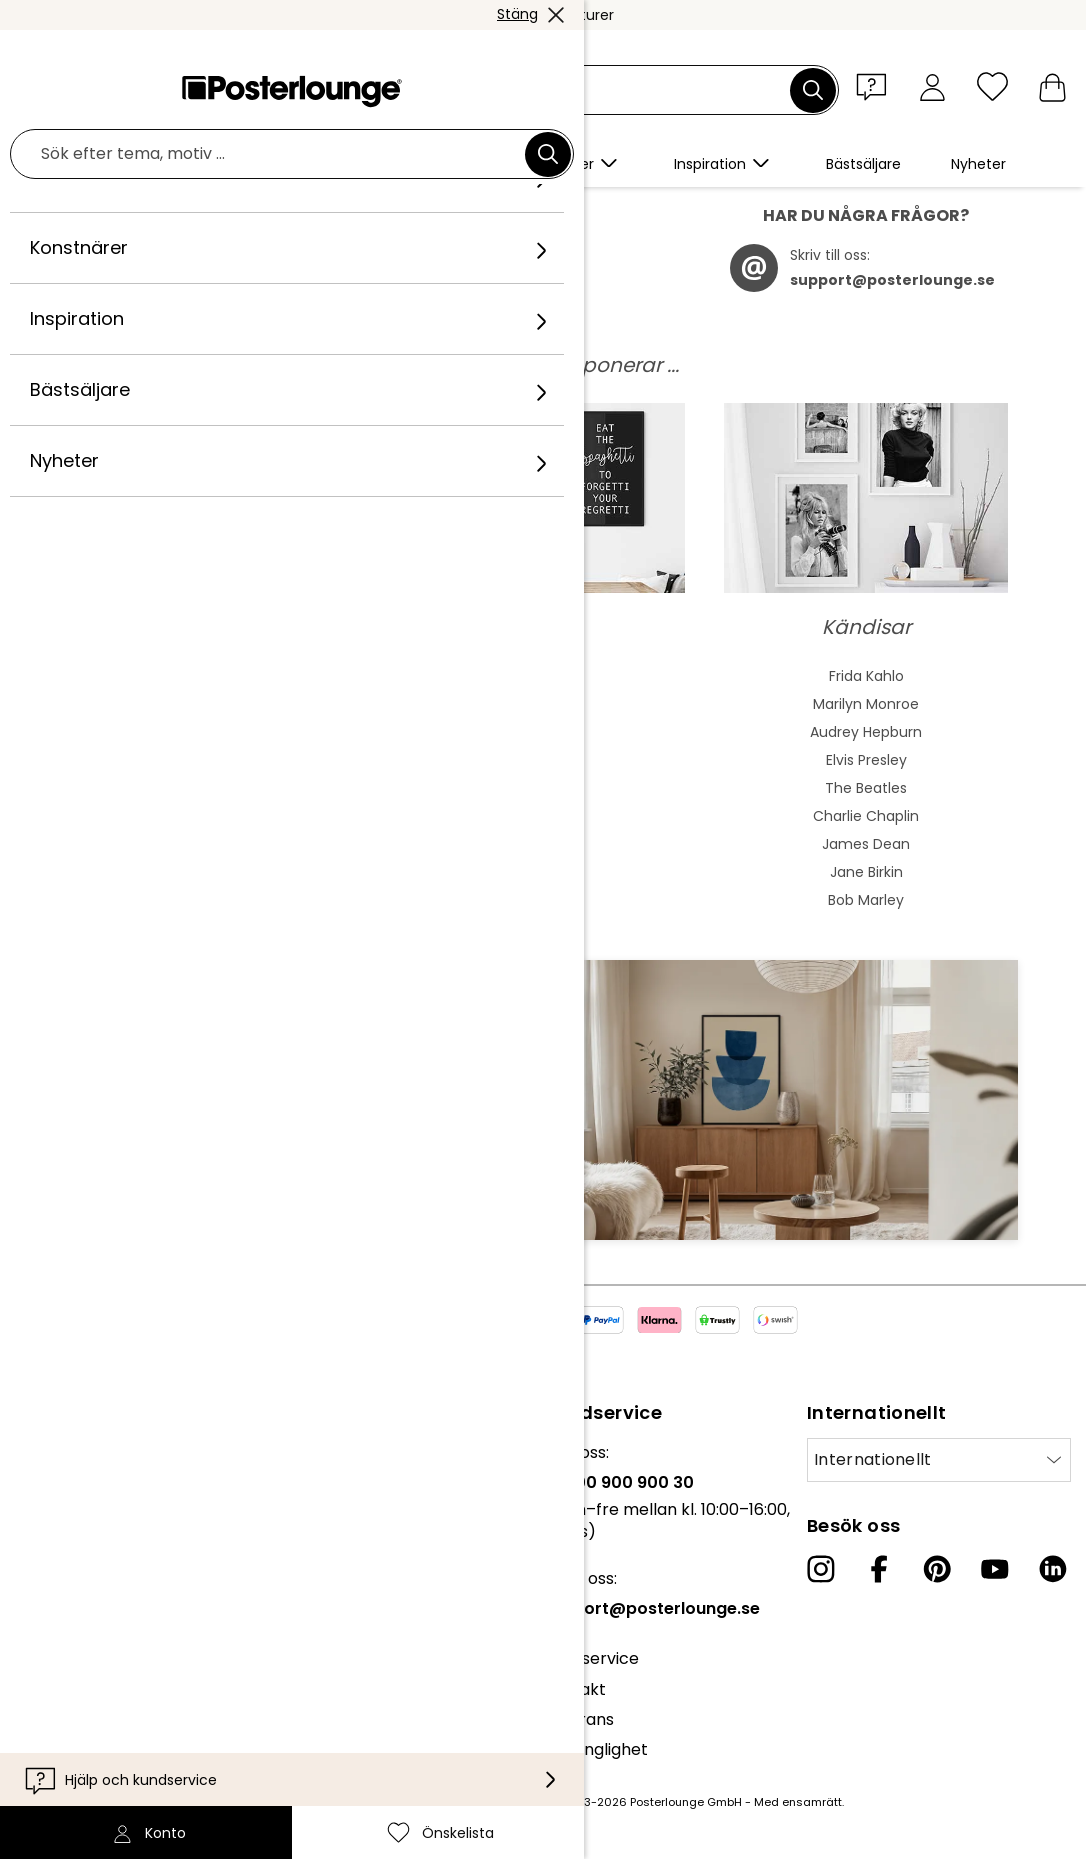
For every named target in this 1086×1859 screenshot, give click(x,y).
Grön (543, 770)
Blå (543, 714)
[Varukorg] (1052, 86)
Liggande (542, 854)
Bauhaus (220, 798)
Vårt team (56, 1492)
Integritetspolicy (80, 1684)
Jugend (220, 770)
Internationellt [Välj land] (873, 1469)
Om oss (44, 1462)
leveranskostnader (432, 1812)
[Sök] (813, 90)
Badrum (542, 882)
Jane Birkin (866, 882)
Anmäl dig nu (454, 1164)
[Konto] (932, 86)
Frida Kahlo (866, 686)
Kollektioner (62, 1523)
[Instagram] (821, 1579)
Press (36, 1573)
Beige (543, 686)
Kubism (219, 882)
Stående (542, 826)
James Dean (866, 854)
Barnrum (543, 910)
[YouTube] (995, 1579)
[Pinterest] (937, 1579)
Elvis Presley (866, 770)
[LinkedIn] (1053, 1579)
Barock (219, 826)
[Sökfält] (566, 90)
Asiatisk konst (219, 742)
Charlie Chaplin (866, 826)
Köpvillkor (53, 1654)
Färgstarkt (543, 742)
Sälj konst (52, 1604)
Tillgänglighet (595, 1759)
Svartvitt (542, 798)
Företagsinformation (96, 1745)
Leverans (578, 1729)
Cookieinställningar (90, 1715)
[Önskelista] (992, 86)
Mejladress (128, 1129)
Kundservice (591, 1668)
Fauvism (220, 910)
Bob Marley (866, 910)
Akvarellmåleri (219, 714)
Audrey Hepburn (866, 742)
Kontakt (574, 1699)
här (529, 280)
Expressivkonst (220, 854)
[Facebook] (879, 1579)
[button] (876, 86)
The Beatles (866, 798)
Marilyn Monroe (866, 714)
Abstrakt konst (220, 686)
